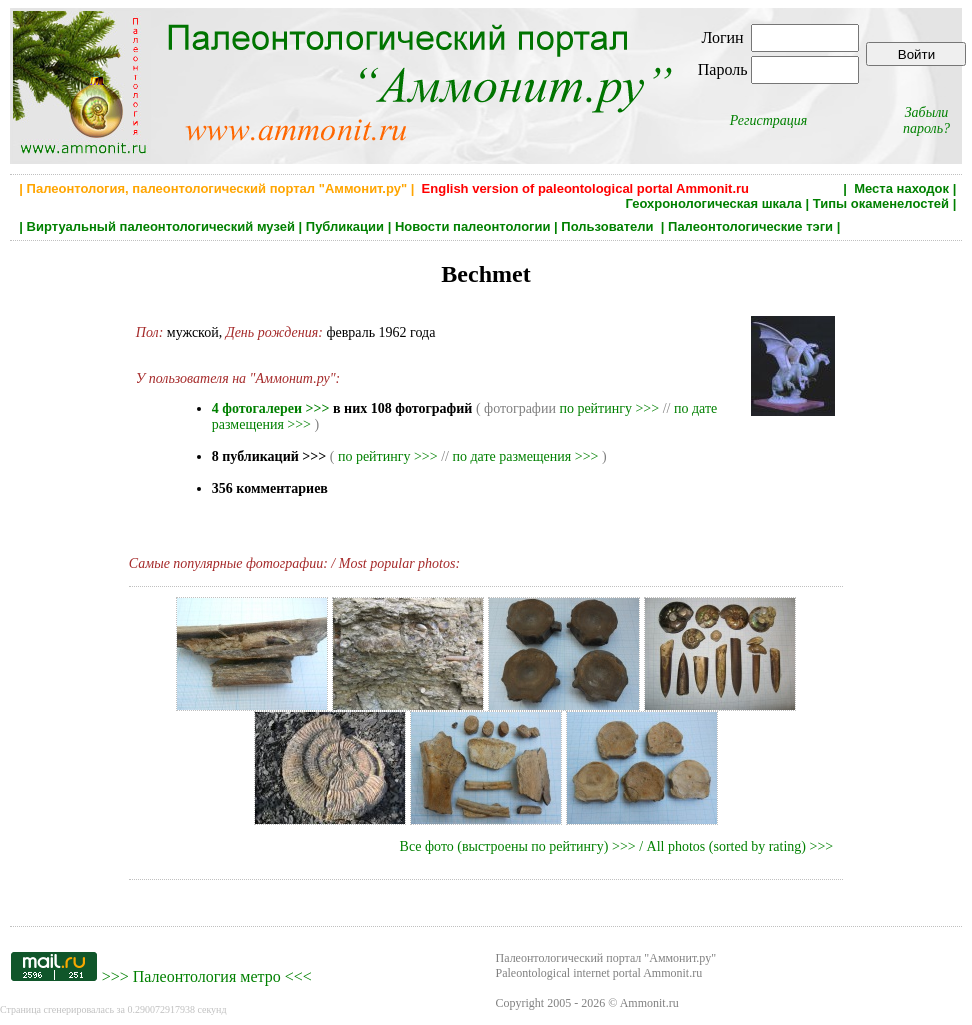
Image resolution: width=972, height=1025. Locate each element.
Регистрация (769, 120)
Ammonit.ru (649, 1003)
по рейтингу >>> (609, 408)
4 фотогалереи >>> (271, 408)
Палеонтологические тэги (750, 226)
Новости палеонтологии (473, 226)
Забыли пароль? (926, 120)
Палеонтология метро (207, 976)
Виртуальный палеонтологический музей (161, 226)
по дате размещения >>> (525, 456)
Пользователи (609, 226)
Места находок (901, 188)
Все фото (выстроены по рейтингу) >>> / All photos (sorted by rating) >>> (617, 846)
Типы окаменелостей (881, 203)
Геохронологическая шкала (713, 203)
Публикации (345, 226)
